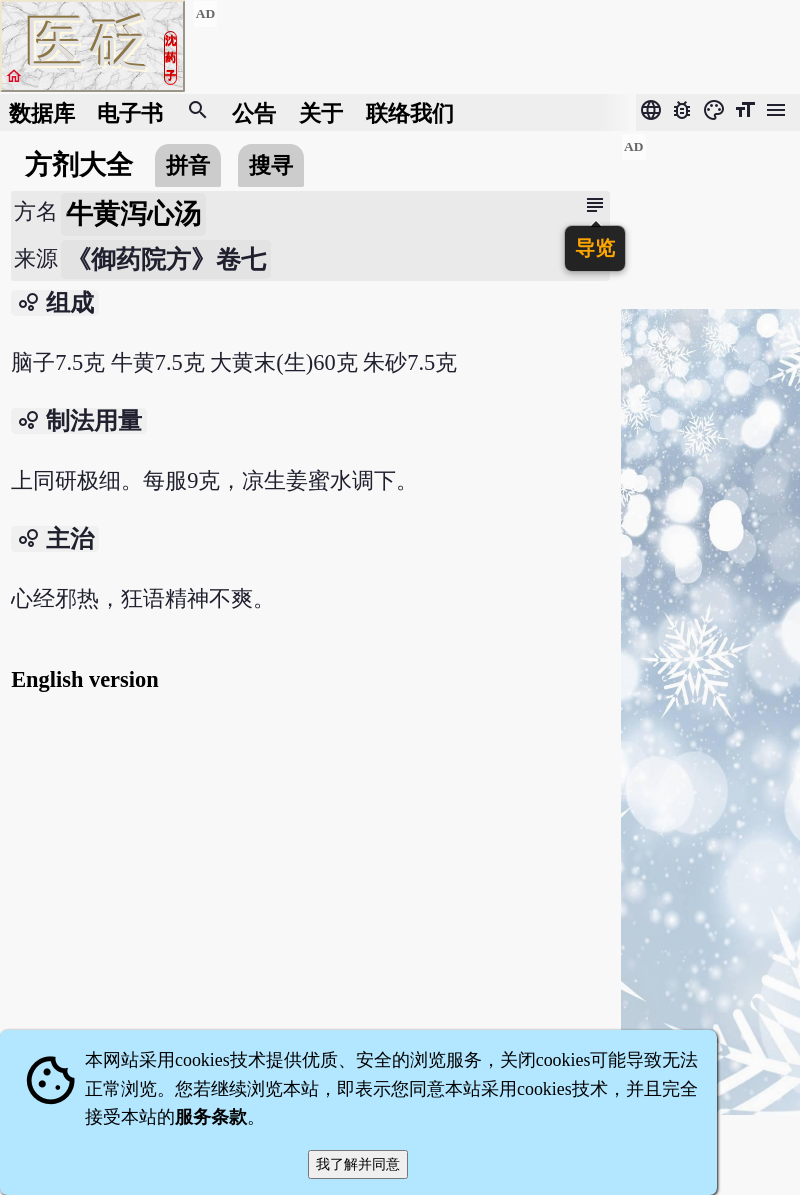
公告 (254, 112)
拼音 (188, 165)
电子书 (130, 112)
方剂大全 (79, 165)
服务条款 (211, 1117)
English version (84, 679)
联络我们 (410, 112)
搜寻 (271, 165)
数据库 (42, 112)
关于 (321, 112)
